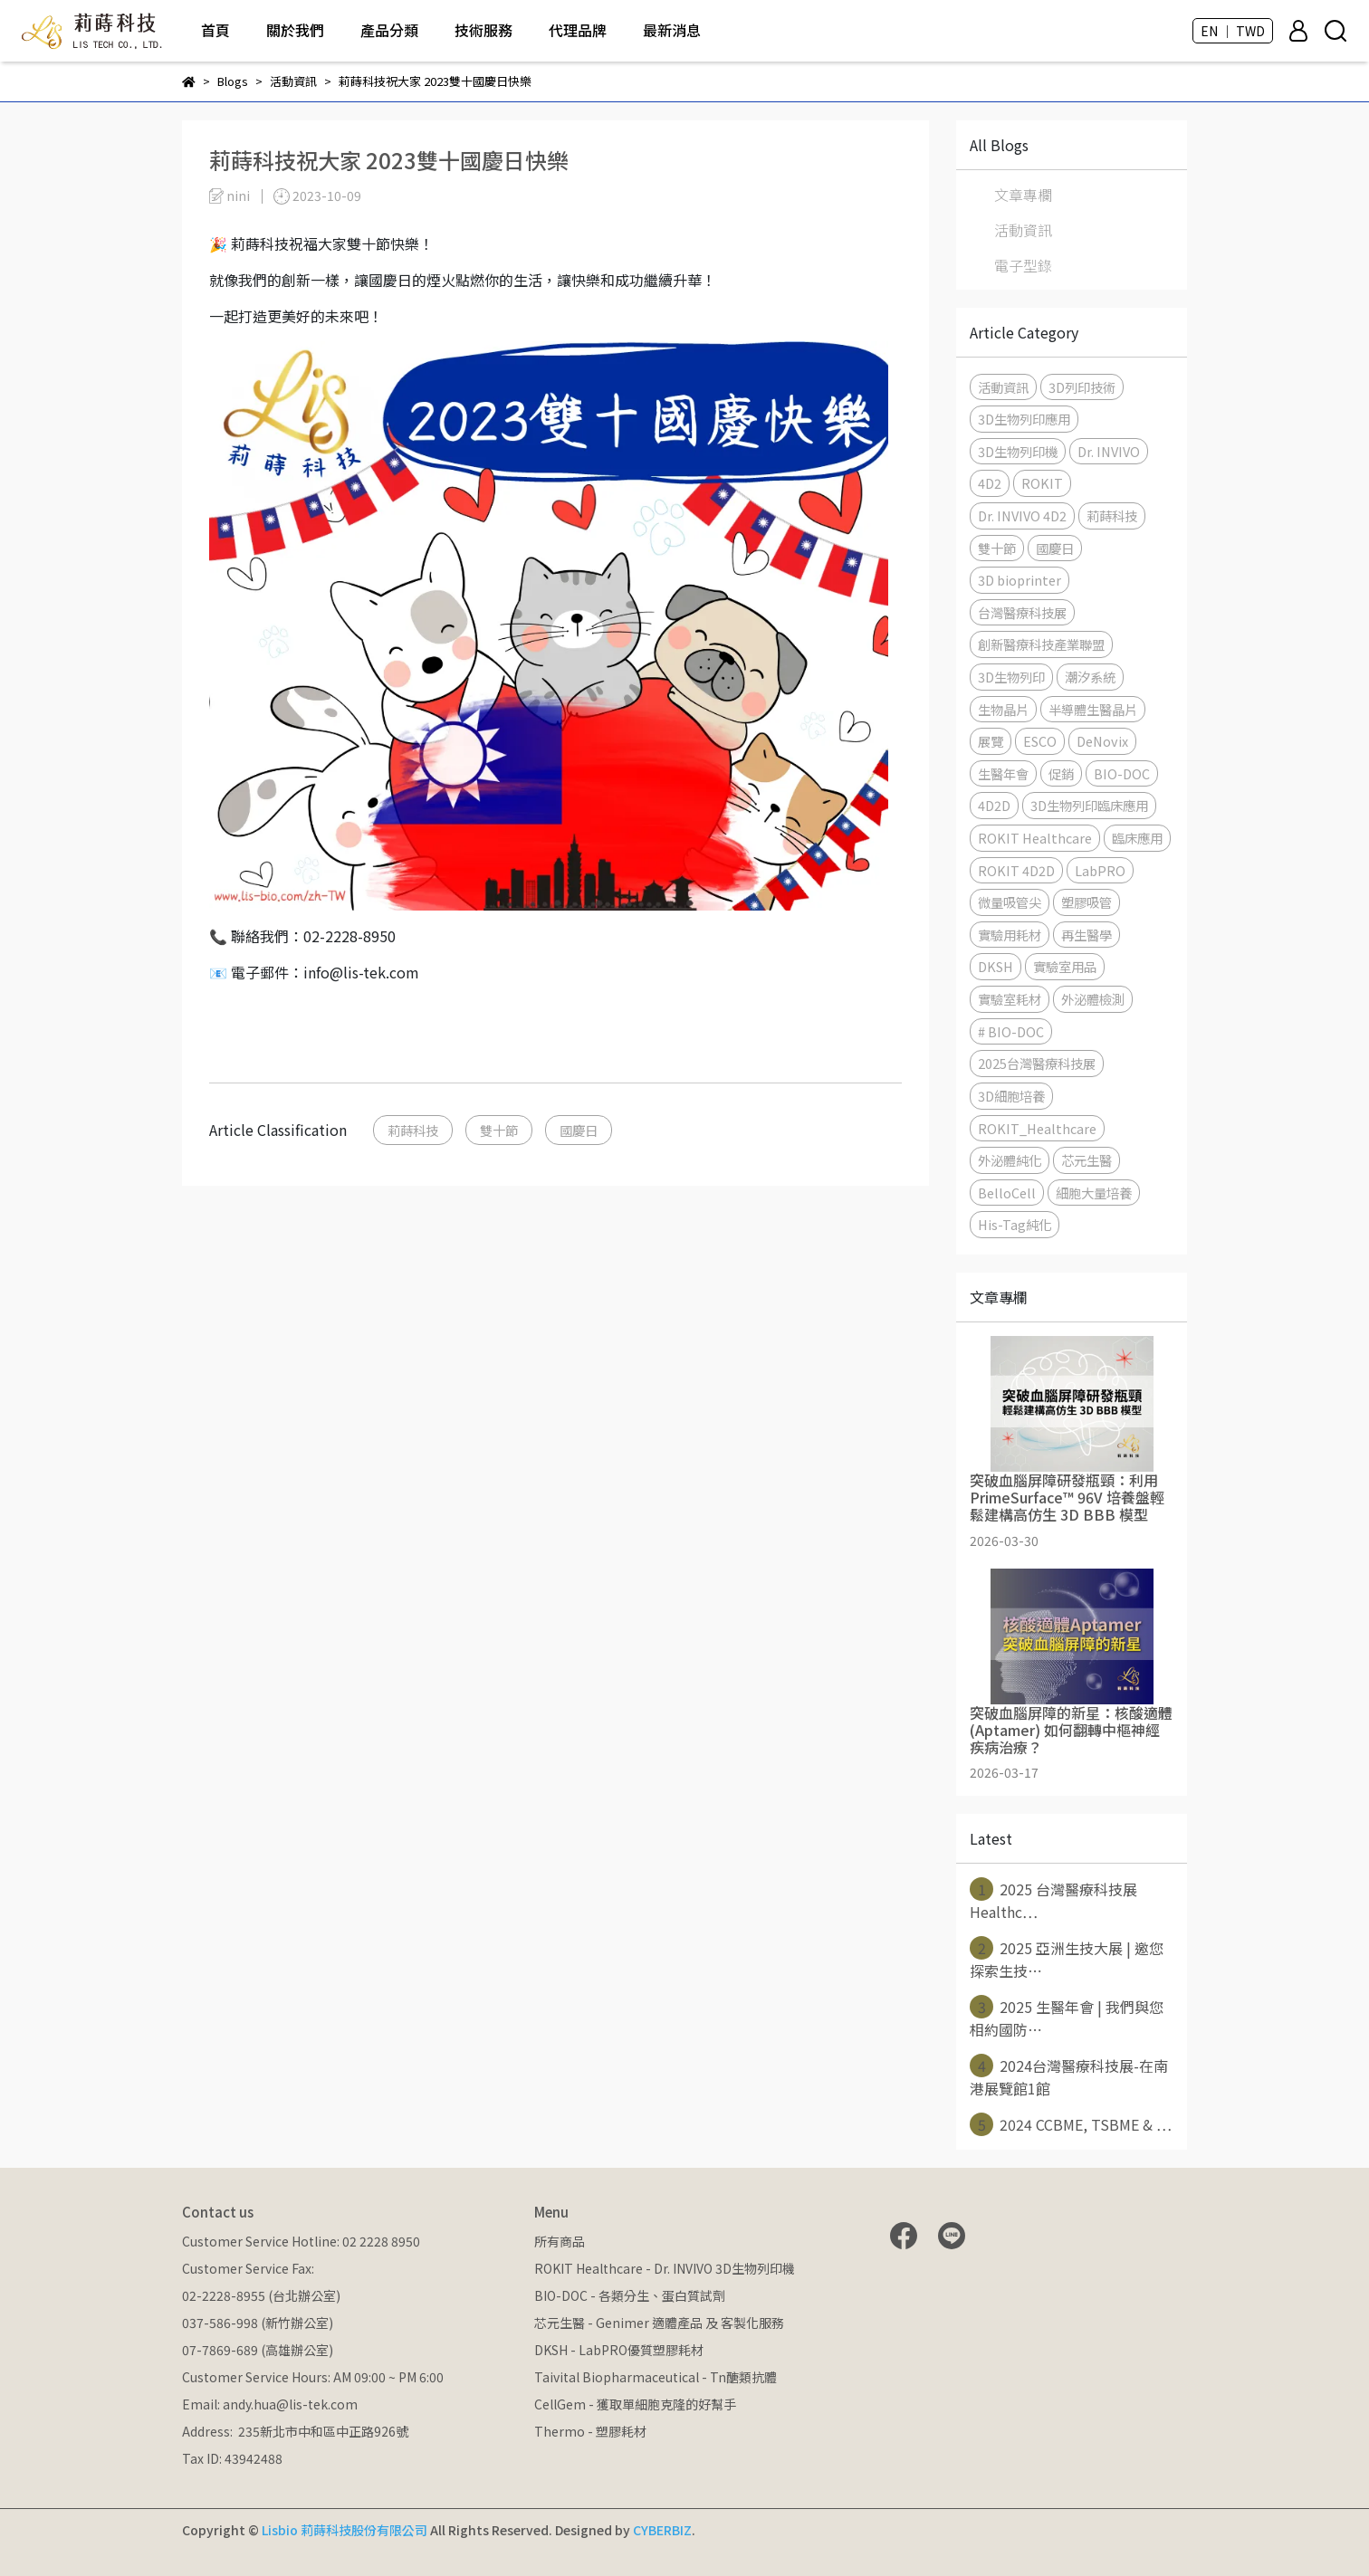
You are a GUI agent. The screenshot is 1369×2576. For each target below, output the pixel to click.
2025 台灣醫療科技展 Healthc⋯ (1053, 1899)
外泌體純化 (1009, 1159)
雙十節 (499, 1130)
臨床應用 (1137, 837)
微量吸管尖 (1009, 901)
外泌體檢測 (1093, 998)
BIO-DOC (1122, 773)
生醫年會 (1003, 773)
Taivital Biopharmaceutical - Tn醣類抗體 (655, 2377)
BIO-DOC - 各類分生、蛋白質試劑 (629, 2295)
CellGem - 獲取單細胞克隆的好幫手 (635, 2404)
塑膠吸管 (1086, 901)
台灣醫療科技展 (1022, 612)
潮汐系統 (1090, 676)
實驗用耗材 (1009, 934)
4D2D (994, 805)
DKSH (995, 966)
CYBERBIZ (662, 2530)
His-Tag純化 (1014, 1224)
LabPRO (1100, 870)
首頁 (215, 30)
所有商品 (559, 2241)
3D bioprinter (1019, 579)
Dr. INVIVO (1108, 451)
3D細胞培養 (1011, 1095)
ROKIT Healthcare (1035, 837)
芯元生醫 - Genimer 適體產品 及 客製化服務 (659, 2323)
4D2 (989, 482)
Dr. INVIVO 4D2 (1022, 515)
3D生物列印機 (1018, 451)
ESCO (1040, 740)
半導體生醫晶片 (1092, 709)
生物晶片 (1003, 709)
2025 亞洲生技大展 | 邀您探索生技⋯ (1066, 1958)
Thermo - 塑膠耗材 (590, 2431)
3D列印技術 (1081, 386)
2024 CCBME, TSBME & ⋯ (1071, 2124)
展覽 (990, 740)
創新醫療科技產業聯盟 (1041, 644)
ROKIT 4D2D (1016, 870)
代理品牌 (578, 30)
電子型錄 (1023, 265)
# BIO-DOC (1011, 1031)
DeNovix (1102, 740)
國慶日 (579, 1130)
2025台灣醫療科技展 (1037, 1063)
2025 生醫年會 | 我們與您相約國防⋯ (1066, 2017)
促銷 (1061, 773)
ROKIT (1042, 482)
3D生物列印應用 (1024, 418)
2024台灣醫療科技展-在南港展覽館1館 (1069, 2076)
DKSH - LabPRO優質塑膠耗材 (619, 2350)
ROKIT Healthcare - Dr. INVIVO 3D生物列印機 (664, 2268)
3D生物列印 (1011, 676)
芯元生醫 (1086, 1159)
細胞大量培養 (1094, 1192)
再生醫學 (1086, 934)
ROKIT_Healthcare (1037, 1128)
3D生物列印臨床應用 (1089, 805)
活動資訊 (1023, 230)
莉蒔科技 (413, 1130)
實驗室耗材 (1009, 998)
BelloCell (1007, 1192)
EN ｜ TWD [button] (1233, 31)
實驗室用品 (1064, 966)
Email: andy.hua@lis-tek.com (270, 2404)
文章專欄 (1023, 194)
